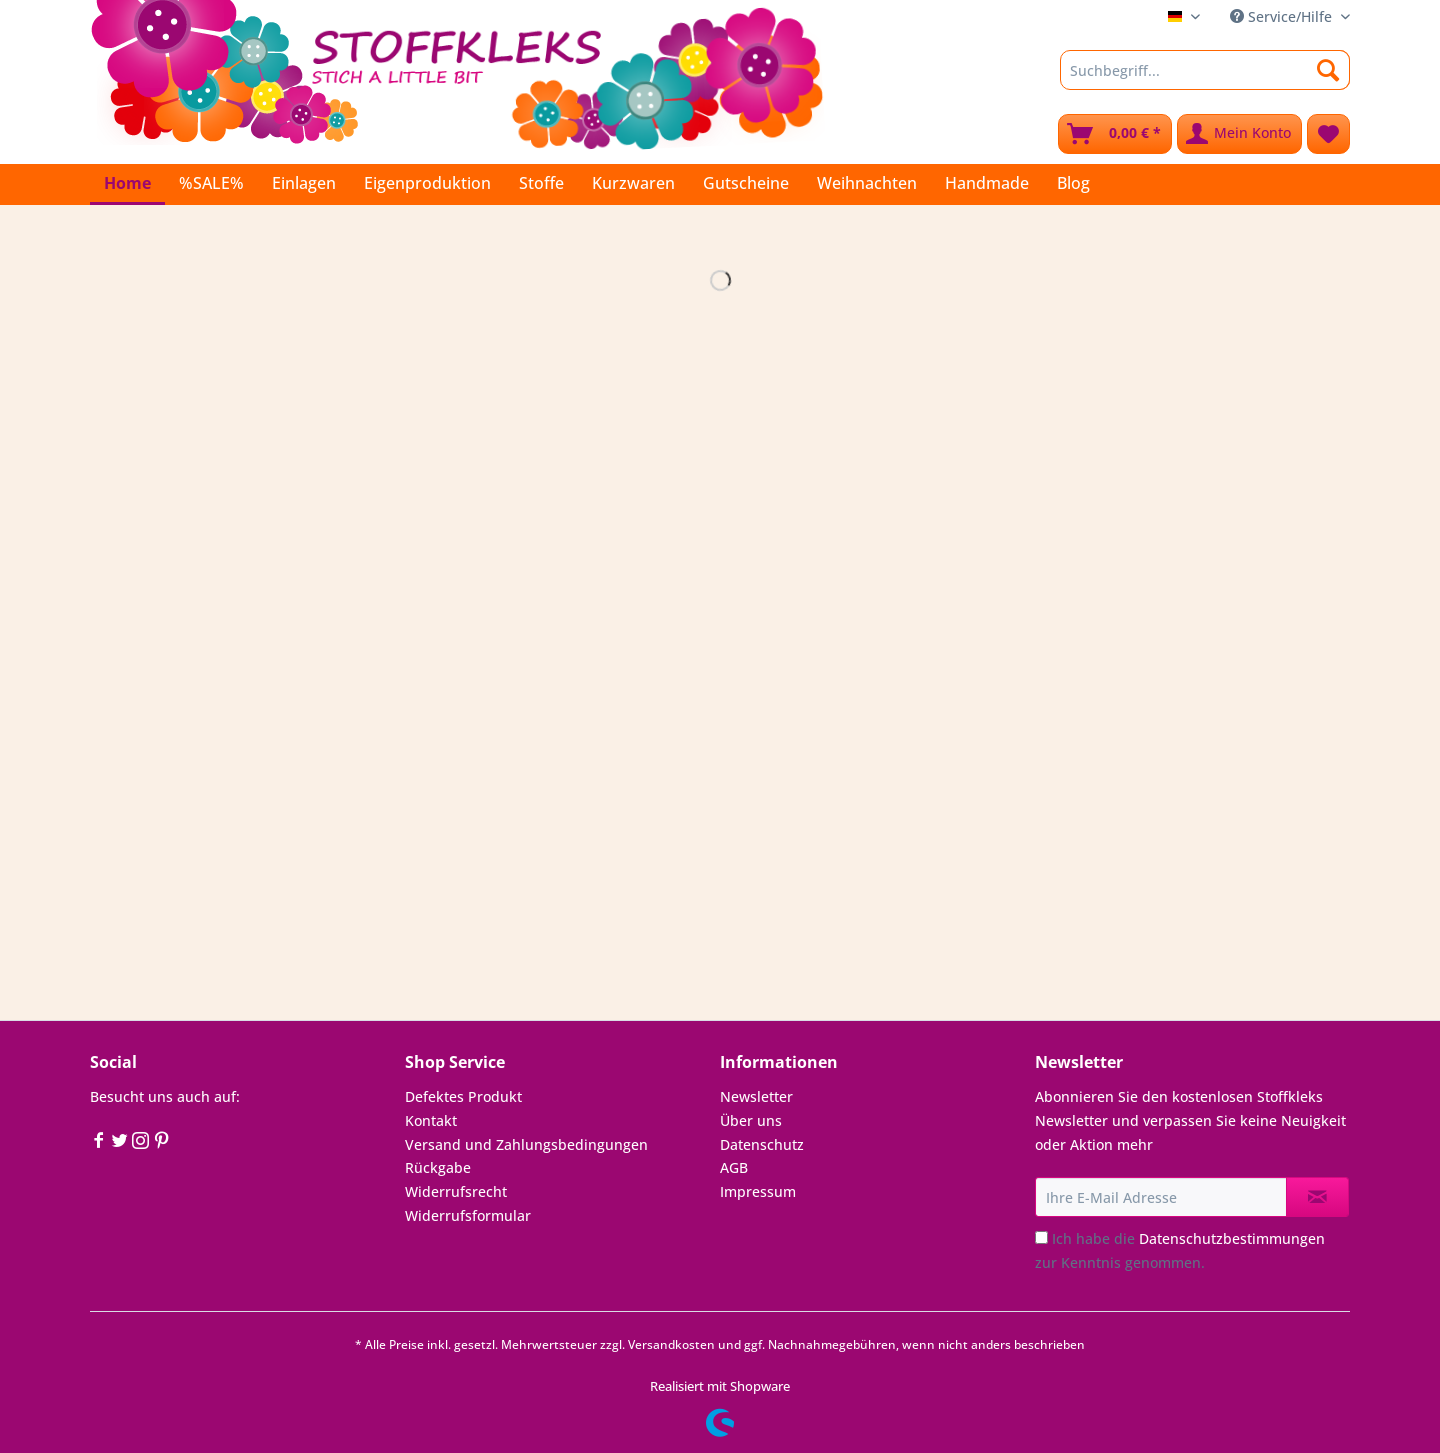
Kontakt (431, 1120)
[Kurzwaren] (633, 183)
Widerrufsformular (468, 1215)
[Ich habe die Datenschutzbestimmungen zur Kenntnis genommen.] (1041, 1237)
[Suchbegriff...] (1205, 70)
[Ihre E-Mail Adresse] (1161, 1197)
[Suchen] (1328, 70)
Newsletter (756, 1096)
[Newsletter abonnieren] (1317, 1197)
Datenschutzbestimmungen (1232, 1238)
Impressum (758, 1191)
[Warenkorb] (1115, 134)
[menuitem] (1205, 79)
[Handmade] (987, 183)
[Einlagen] (304, 183)
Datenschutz (762, 1144)
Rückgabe (438, 1167)
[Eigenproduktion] (427, 183)
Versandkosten (671, 1344)
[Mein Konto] (1239, 134)
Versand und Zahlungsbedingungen (526, 1144)
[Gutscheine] (746, 183)
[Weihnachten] (867, 183)
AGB (734, 1167)
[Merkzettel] (1328, 134)
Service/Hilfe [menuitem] (1283, 16)
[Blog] (1073, 183)
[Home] (127, 184)
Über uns (751, 1120)
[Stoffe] (541, 183)
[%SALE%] (211, 183)
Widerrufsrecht (456, 1191)
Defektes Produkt (463, 1096)
